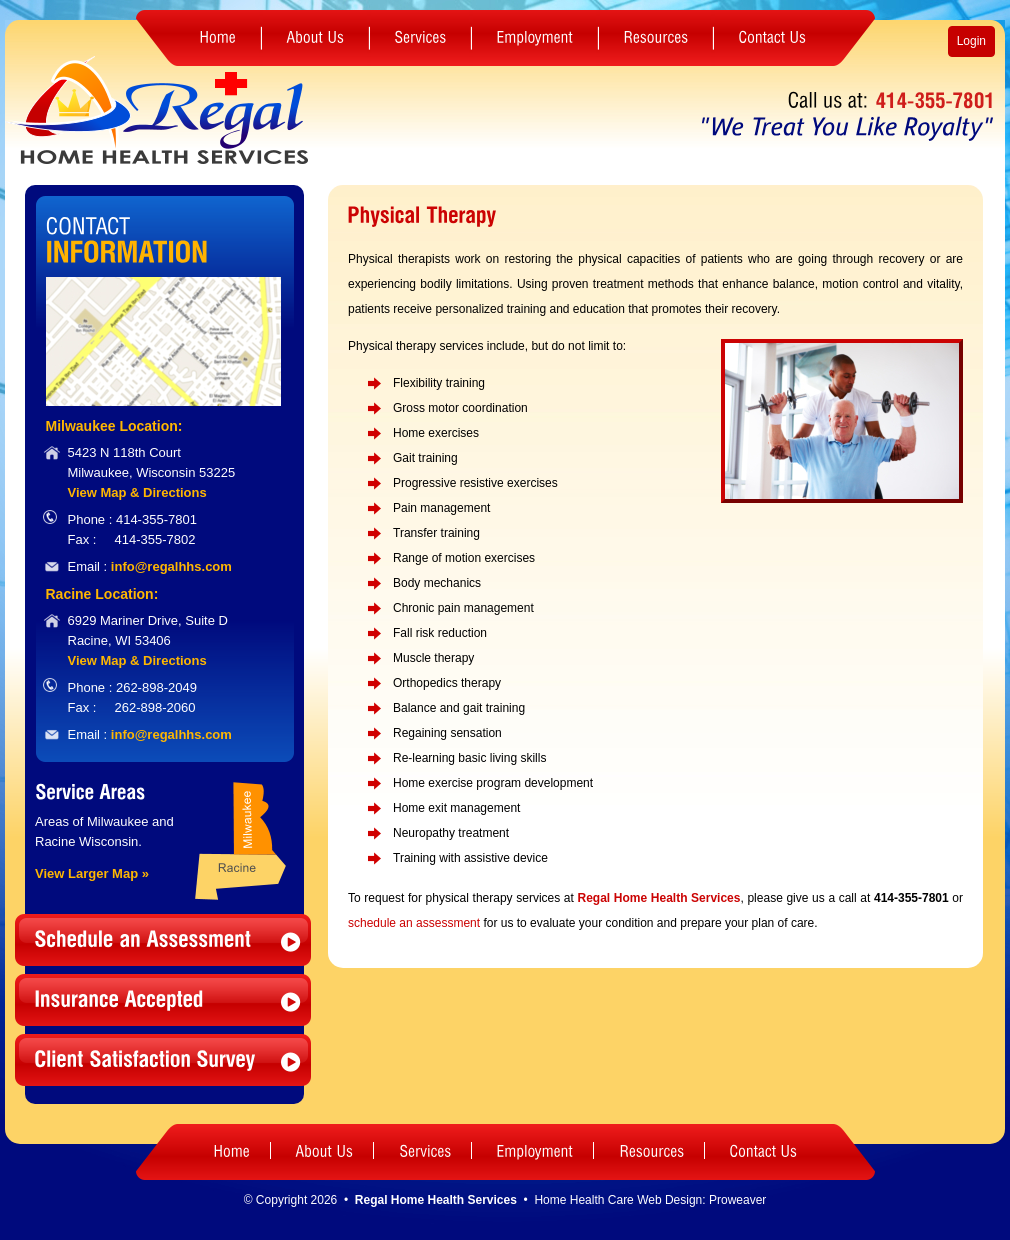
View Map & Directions (137, 492)
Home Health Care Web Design (618, 1200)
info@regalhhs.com (171, 566)
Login (971, 41)
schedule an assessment (414, 923)
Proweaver (737, 1200)
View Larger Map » (92, 873)
